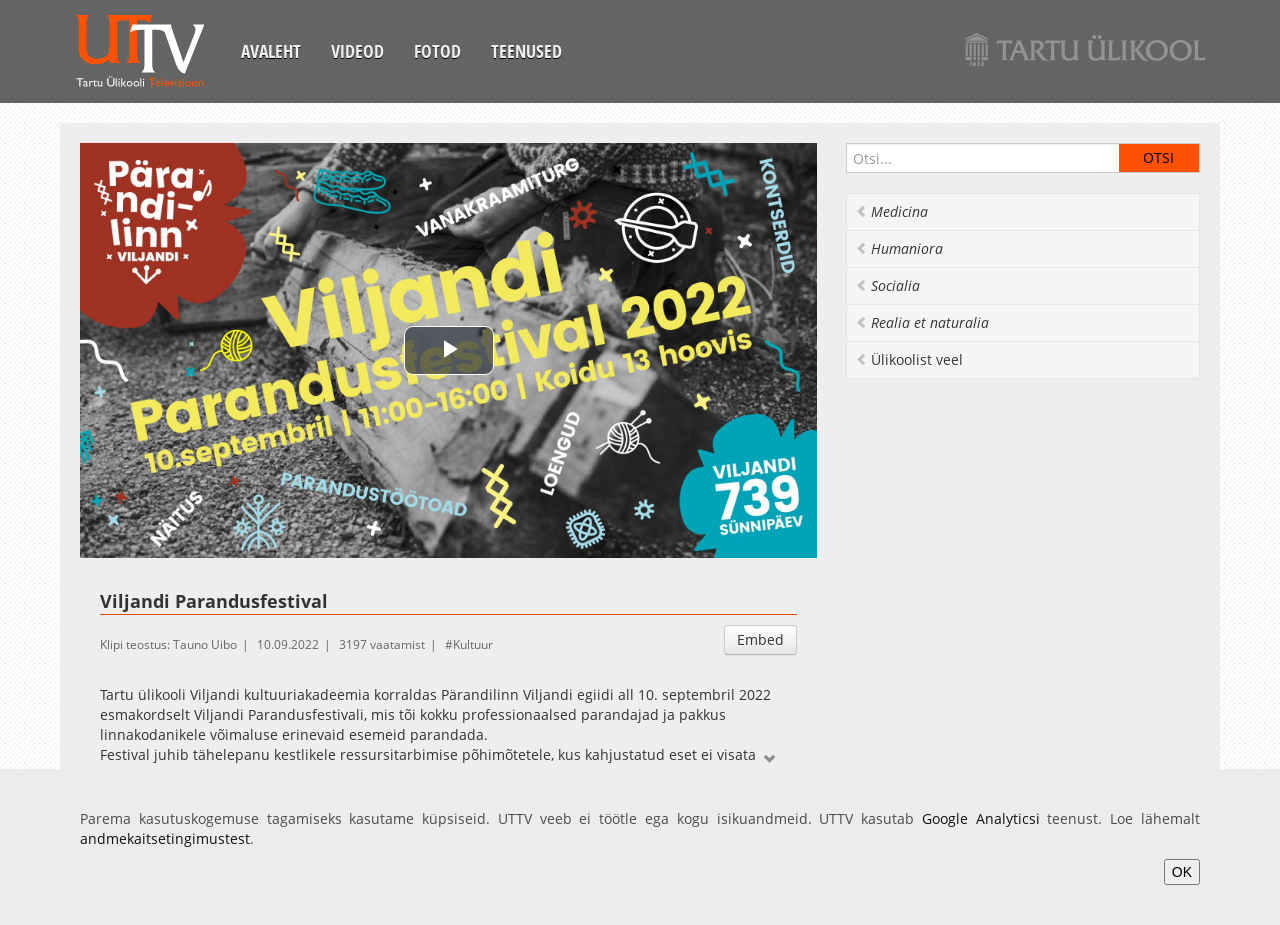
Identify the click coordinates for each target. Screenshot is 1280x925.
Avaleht (271, 51)
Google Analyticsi (981, 818)
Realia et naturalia (922, 322)
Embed (760, 639)
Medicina (891, 211)
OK (1182, 872)
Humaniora (899, 248)
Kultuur (473, 644)
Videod (357, 51)
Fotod (437, 51)
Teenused (526, 51)
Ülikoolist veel (909, 359)
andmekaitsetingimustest (165, 838)
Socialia (887, 285)
